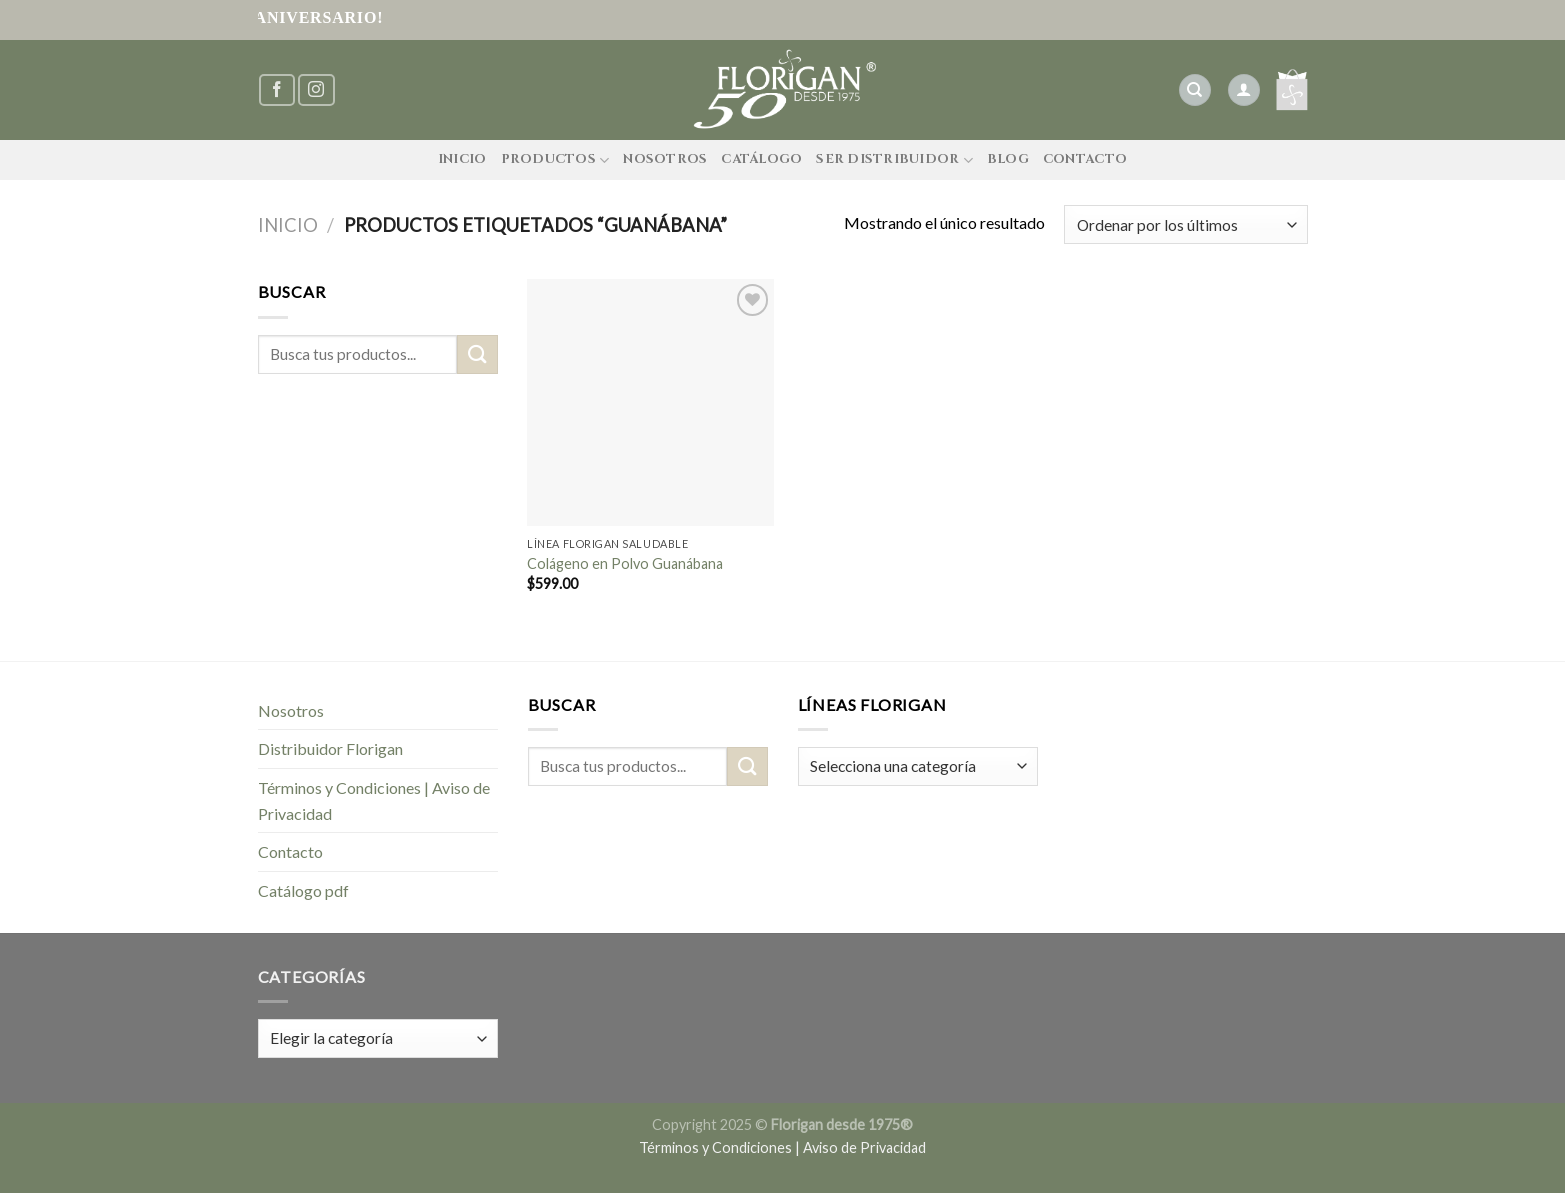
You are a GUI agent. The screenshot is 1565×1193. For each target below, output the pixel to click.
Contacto (1085, 159)
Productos (555, 160)
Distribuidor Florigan (330, 748)
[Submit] (477, 354)
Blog (1008, 159)
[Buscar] (1195, 90)
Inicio (462, 159)
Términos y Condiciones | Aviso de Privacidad (374, 800)
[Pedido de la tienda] (1185, 224)
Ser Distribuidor (894, 160)
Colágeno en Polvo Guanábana (625, 563)
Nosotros (665, 159)
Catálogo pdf (303, 890)
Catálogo (761, 159)
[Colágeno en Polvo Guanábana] (650, 402)
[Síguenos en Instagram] (316, 90)
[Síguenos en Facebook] (277, 90)
